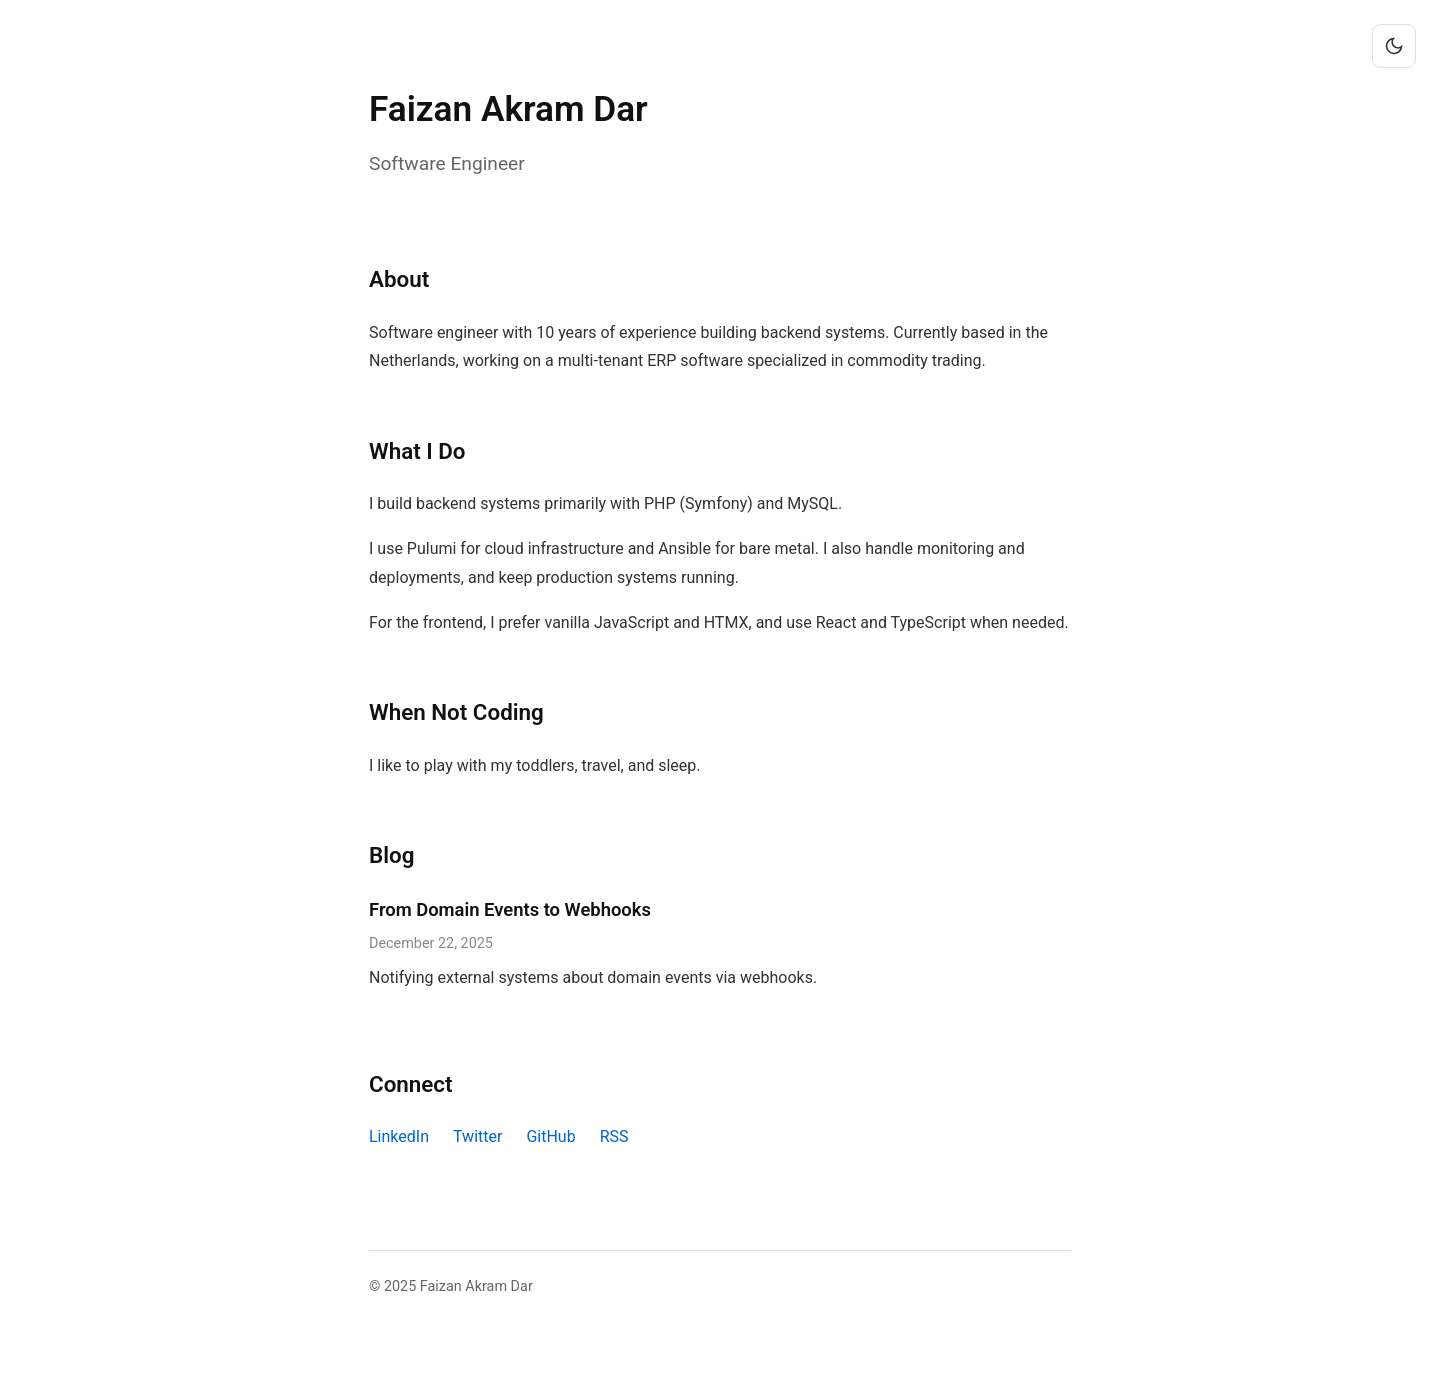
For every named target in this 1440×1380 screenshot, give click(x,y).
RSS (614, 1136)
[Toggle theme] (1394, 46)
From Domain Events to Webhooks (510, 909)
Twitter (477, 1136)
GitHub (550, 1136)
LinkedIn (399, 1136)
